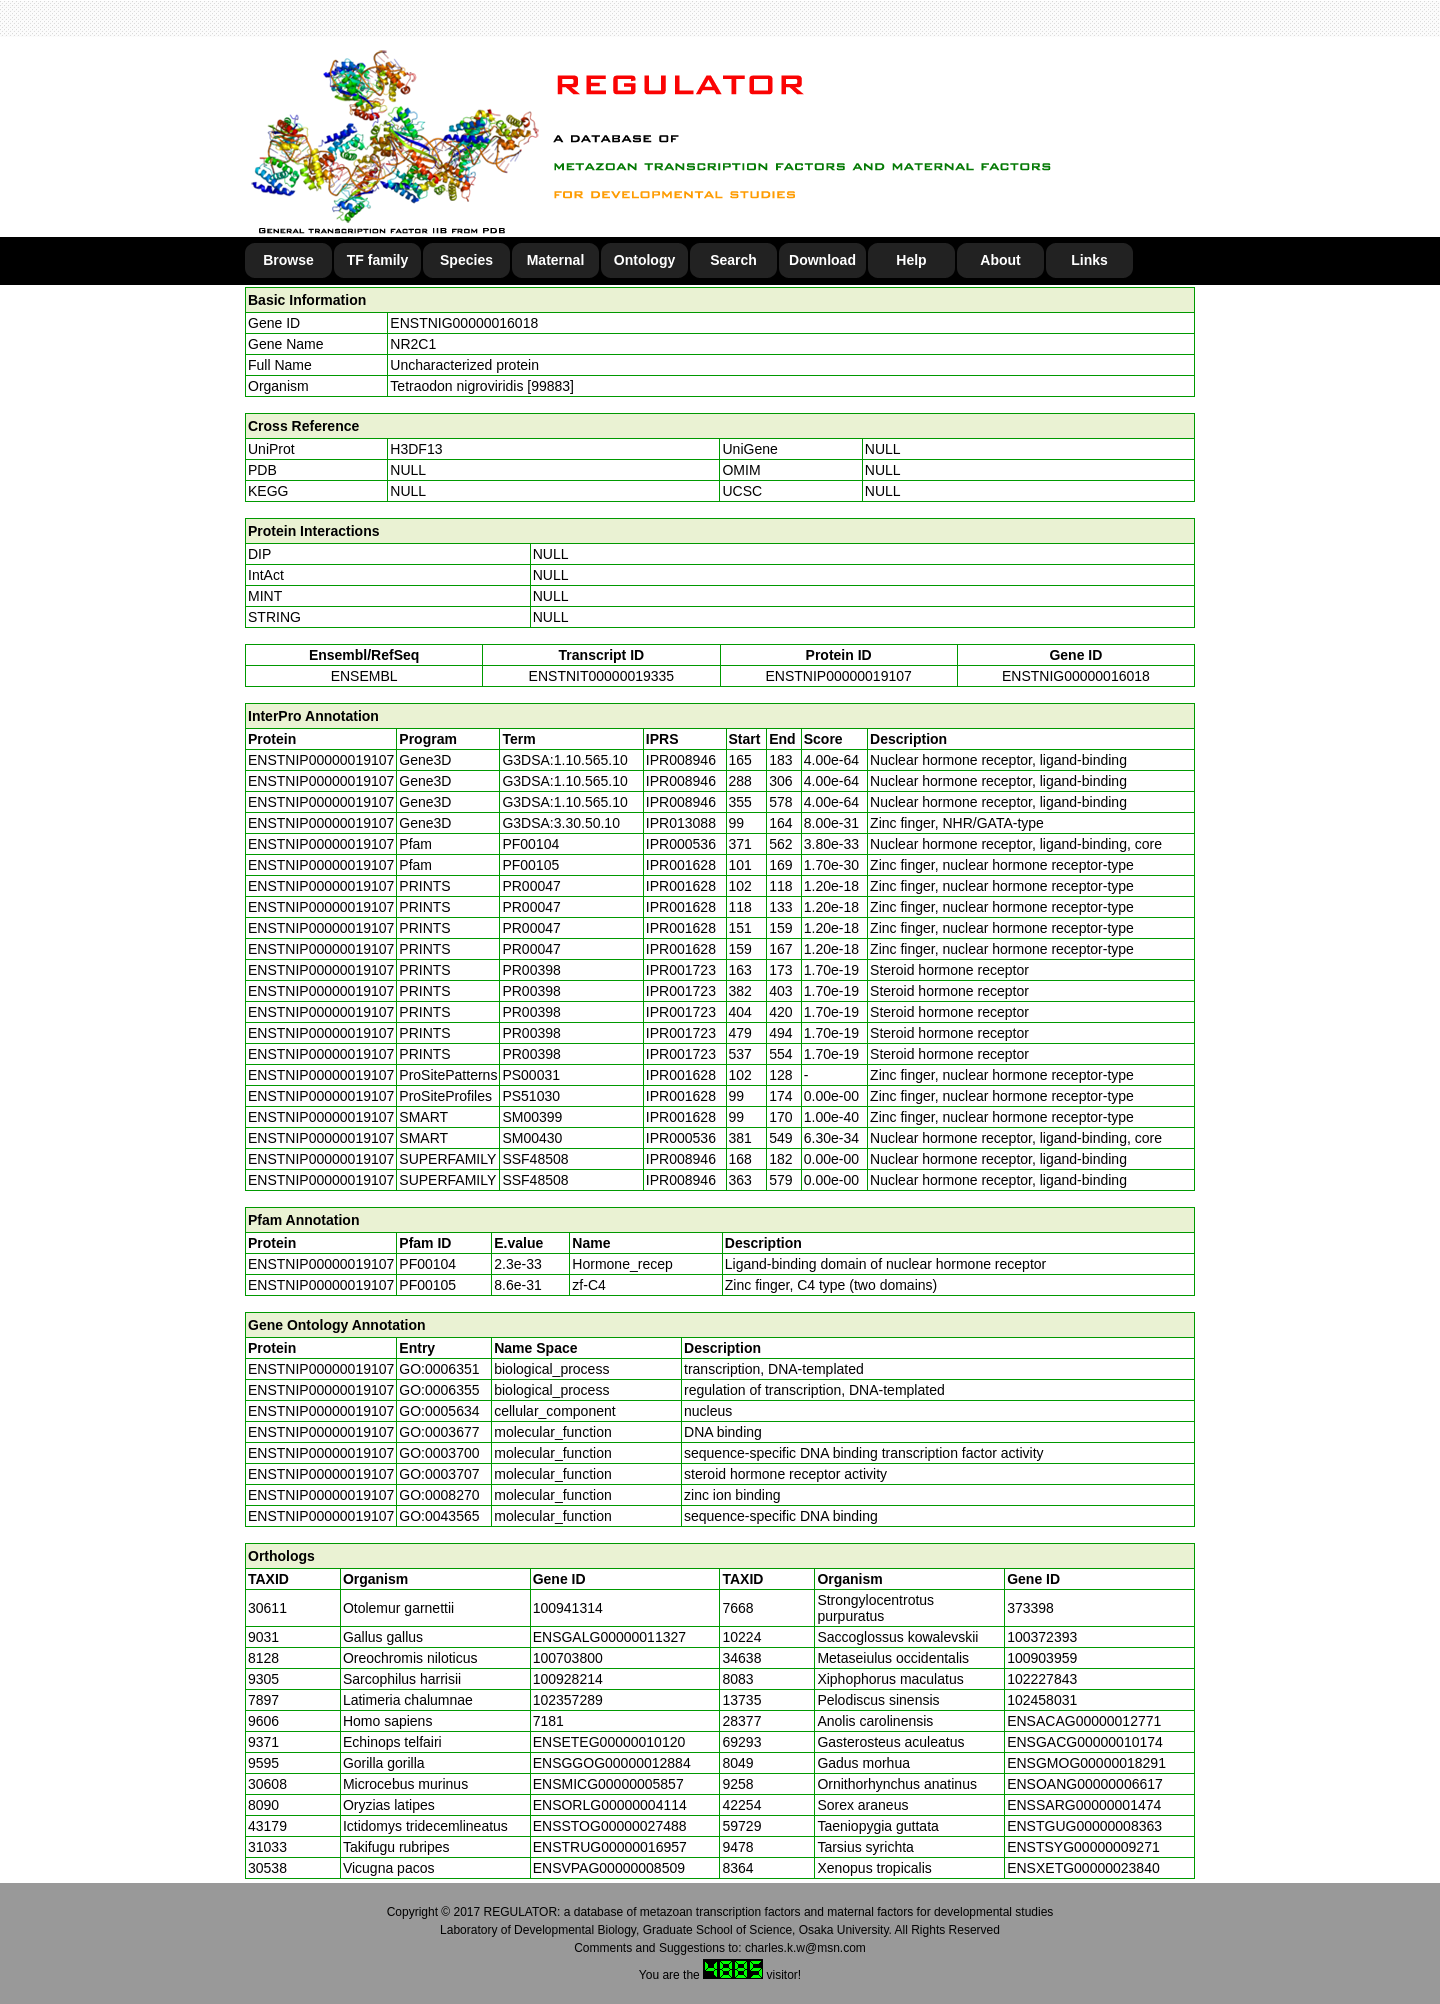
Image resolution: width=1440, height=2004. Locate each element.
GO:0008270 (439, 1495)
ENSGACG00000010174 (1085, 1742)
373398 (1030, 1608)
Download (822, 260)
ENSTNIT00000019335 (602, 676)
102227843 (1042, 1679)
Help (911, 260)
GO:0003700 (439, 1453)
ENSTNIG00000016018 (464, 323)
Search (733, 260)
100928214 (568, 1679)
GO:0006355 (439, 1390)
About (1000, 260)
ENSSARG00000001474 (1084, 1805)
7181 (548, 1721)
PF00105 (427, 1285)
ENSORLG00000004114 (610, 1805)
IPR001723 (681, 970)
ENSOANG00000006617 (1085, 1784)
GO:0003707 (439, 1474)
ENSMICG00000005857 (608, 1784)
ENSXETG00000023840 (1083, 1868)
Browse (288, 260)
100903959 (1042, 1658)
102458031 (1042, 1700)
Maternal (556, 260)
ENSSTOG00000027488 (610, 1826)
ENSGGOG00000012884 (612, 1763)
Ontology (644, 260)
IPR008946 (681, 760)
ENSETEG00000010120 (609, 1742)
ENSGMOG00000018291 (1086, 1763)
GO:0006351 (439, 1369)
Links (1089, 260)
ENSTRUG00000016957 (610, 1847)
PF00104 (427, 1264)
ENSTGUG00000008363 (1084, 1826)
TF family (377, 260)
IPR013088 (681, 823)
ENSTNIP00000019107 (838, 676)
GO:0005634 (439, 1411)
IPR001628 (681, 865)
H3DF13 (416, 449)
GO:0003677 (439, 1432)
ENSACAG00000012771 (1084, 1721)
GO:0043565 (439, 1516)
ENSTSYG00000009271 (1083, 1847)
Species (466, 260)
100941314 (568, 1608)
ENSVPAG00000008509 (609, 1868)
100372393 (1042, 1637)
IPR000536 (681, 844)
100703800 (568, 1658)
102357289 (568, 1700)
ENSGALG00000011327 (609, 1637)
